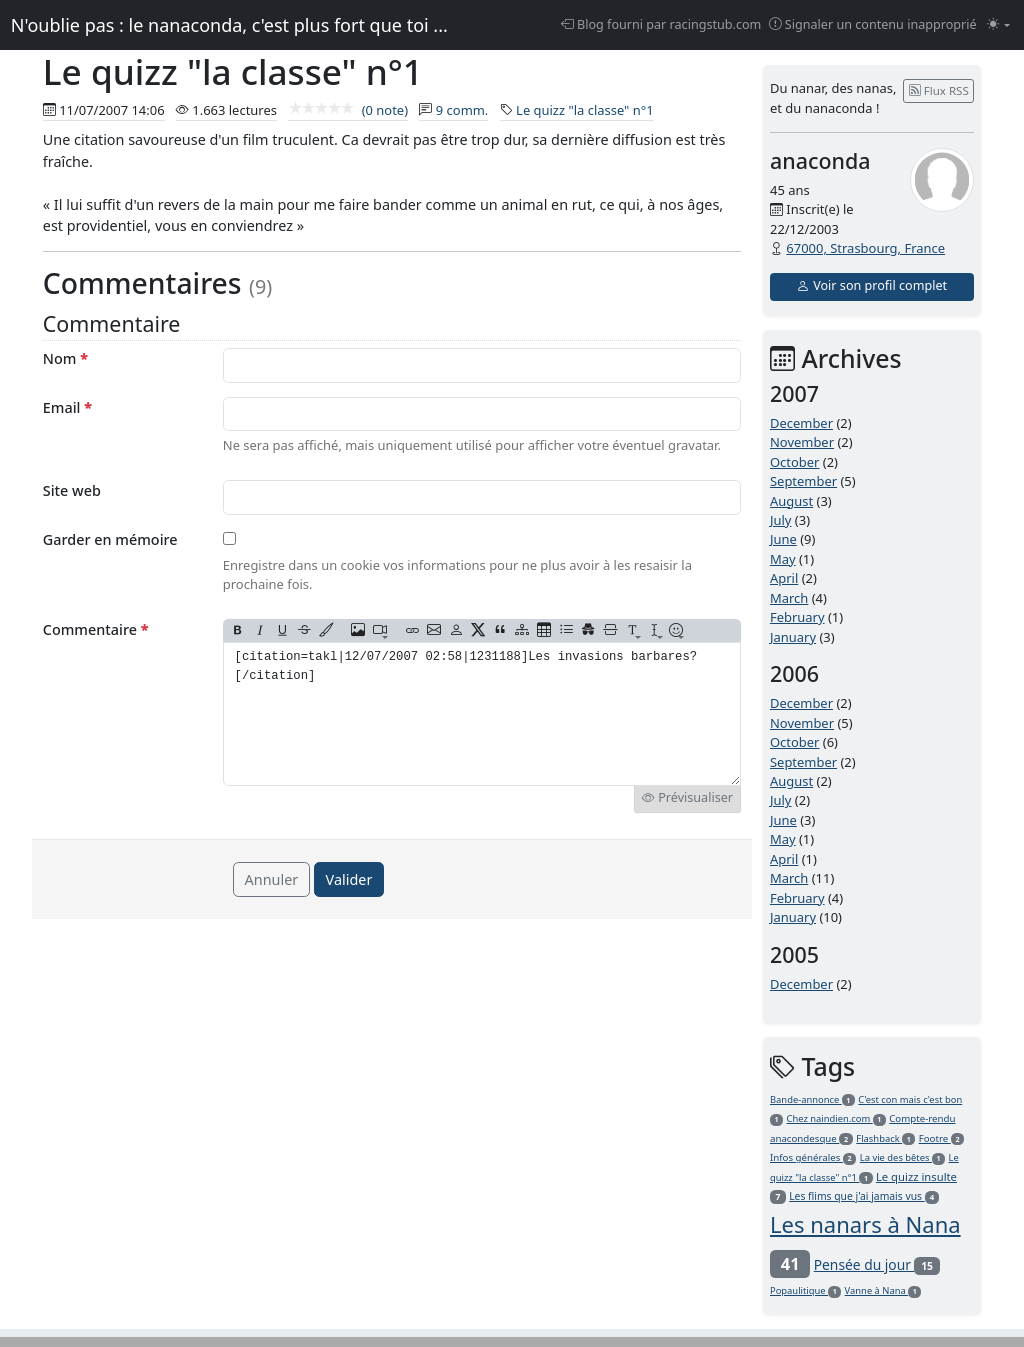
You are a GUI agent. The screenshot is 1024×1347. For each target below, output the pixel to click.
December (801, 423)
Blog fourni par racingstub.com (661, 24)
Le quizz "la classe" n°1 (585, 110)
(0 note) (348, 110)
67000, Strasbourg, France (865, 248)
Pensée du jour (877, 1264)
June (783, 539)
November (802, 442)
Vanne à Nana (883, 1290)
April (784, 578)
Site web (72, 490)
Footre (942, 1138)
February (797, 617)
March (789, 598)
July (781, 520)
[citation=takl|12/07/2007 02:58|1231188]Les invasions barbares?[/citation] (482, 714)
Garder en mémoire (110, 539)
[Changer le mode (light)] (998, 25)
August (791, 501)
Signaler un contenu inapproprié (873, 24)
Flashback (885, 1138)
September (803, 481)
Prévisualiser (687, 797)
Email (67, 407)
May (783, 559)
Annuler (272, 879)
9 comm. (462, 110)
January (793, 637)
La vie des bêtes (902, 1157)
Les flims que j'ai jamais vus (864, 1196)
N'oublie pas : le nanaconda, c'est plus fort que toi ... (229, 25)
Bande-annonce (812, 1099)
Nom (65, 358)
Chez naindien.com (836, 1118)
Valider (349, 879)
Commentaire (96, 629)
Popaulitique (805, 1290)
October (794, 462)
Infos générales (813, 1157)
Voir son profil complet (872, 285)
